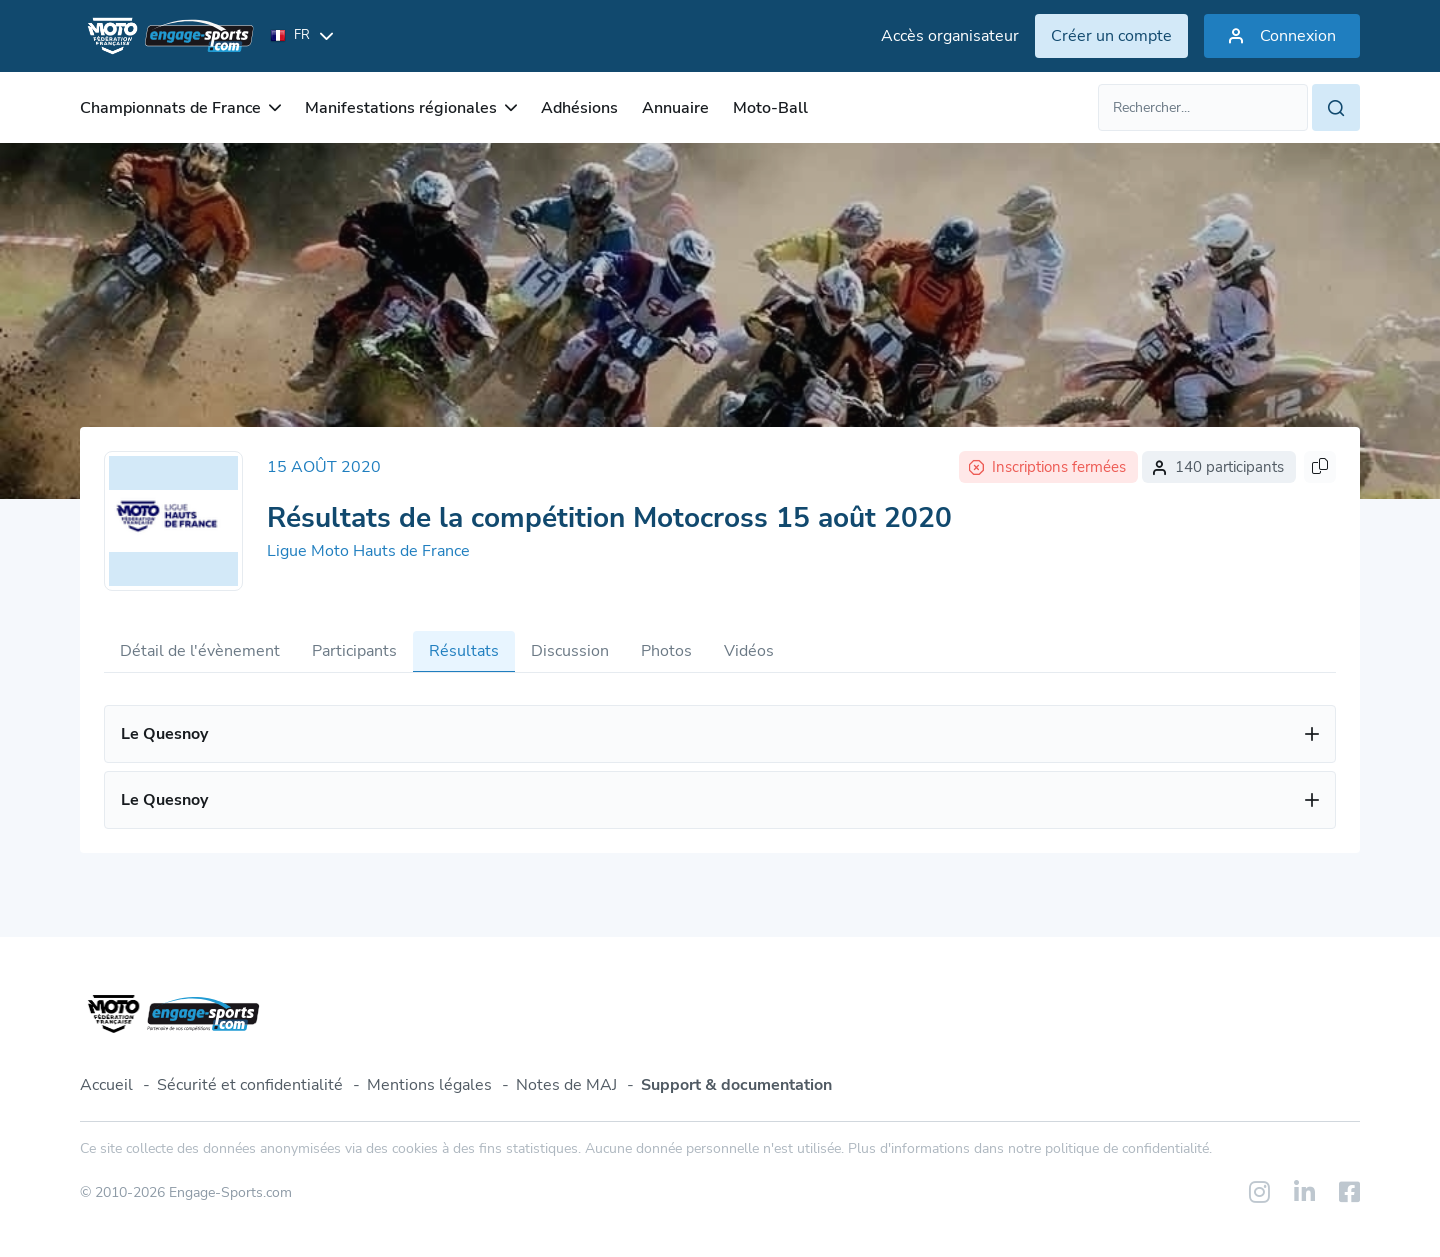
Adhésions (579, 108)
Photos (666, 651)
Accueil (106, 1085)
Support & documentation (736, 1085)
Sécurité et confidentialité (250, 1085)
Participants (354, 651)
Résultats (464, 651)
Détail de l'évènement (200, 651)
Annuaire (675, 108)
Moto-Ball (770, 108)
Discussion (570, 651)
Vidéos (749, 651)
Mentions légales (429, 1085)
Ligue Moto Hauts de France (368, 551)
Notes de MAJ (566, 1085)
